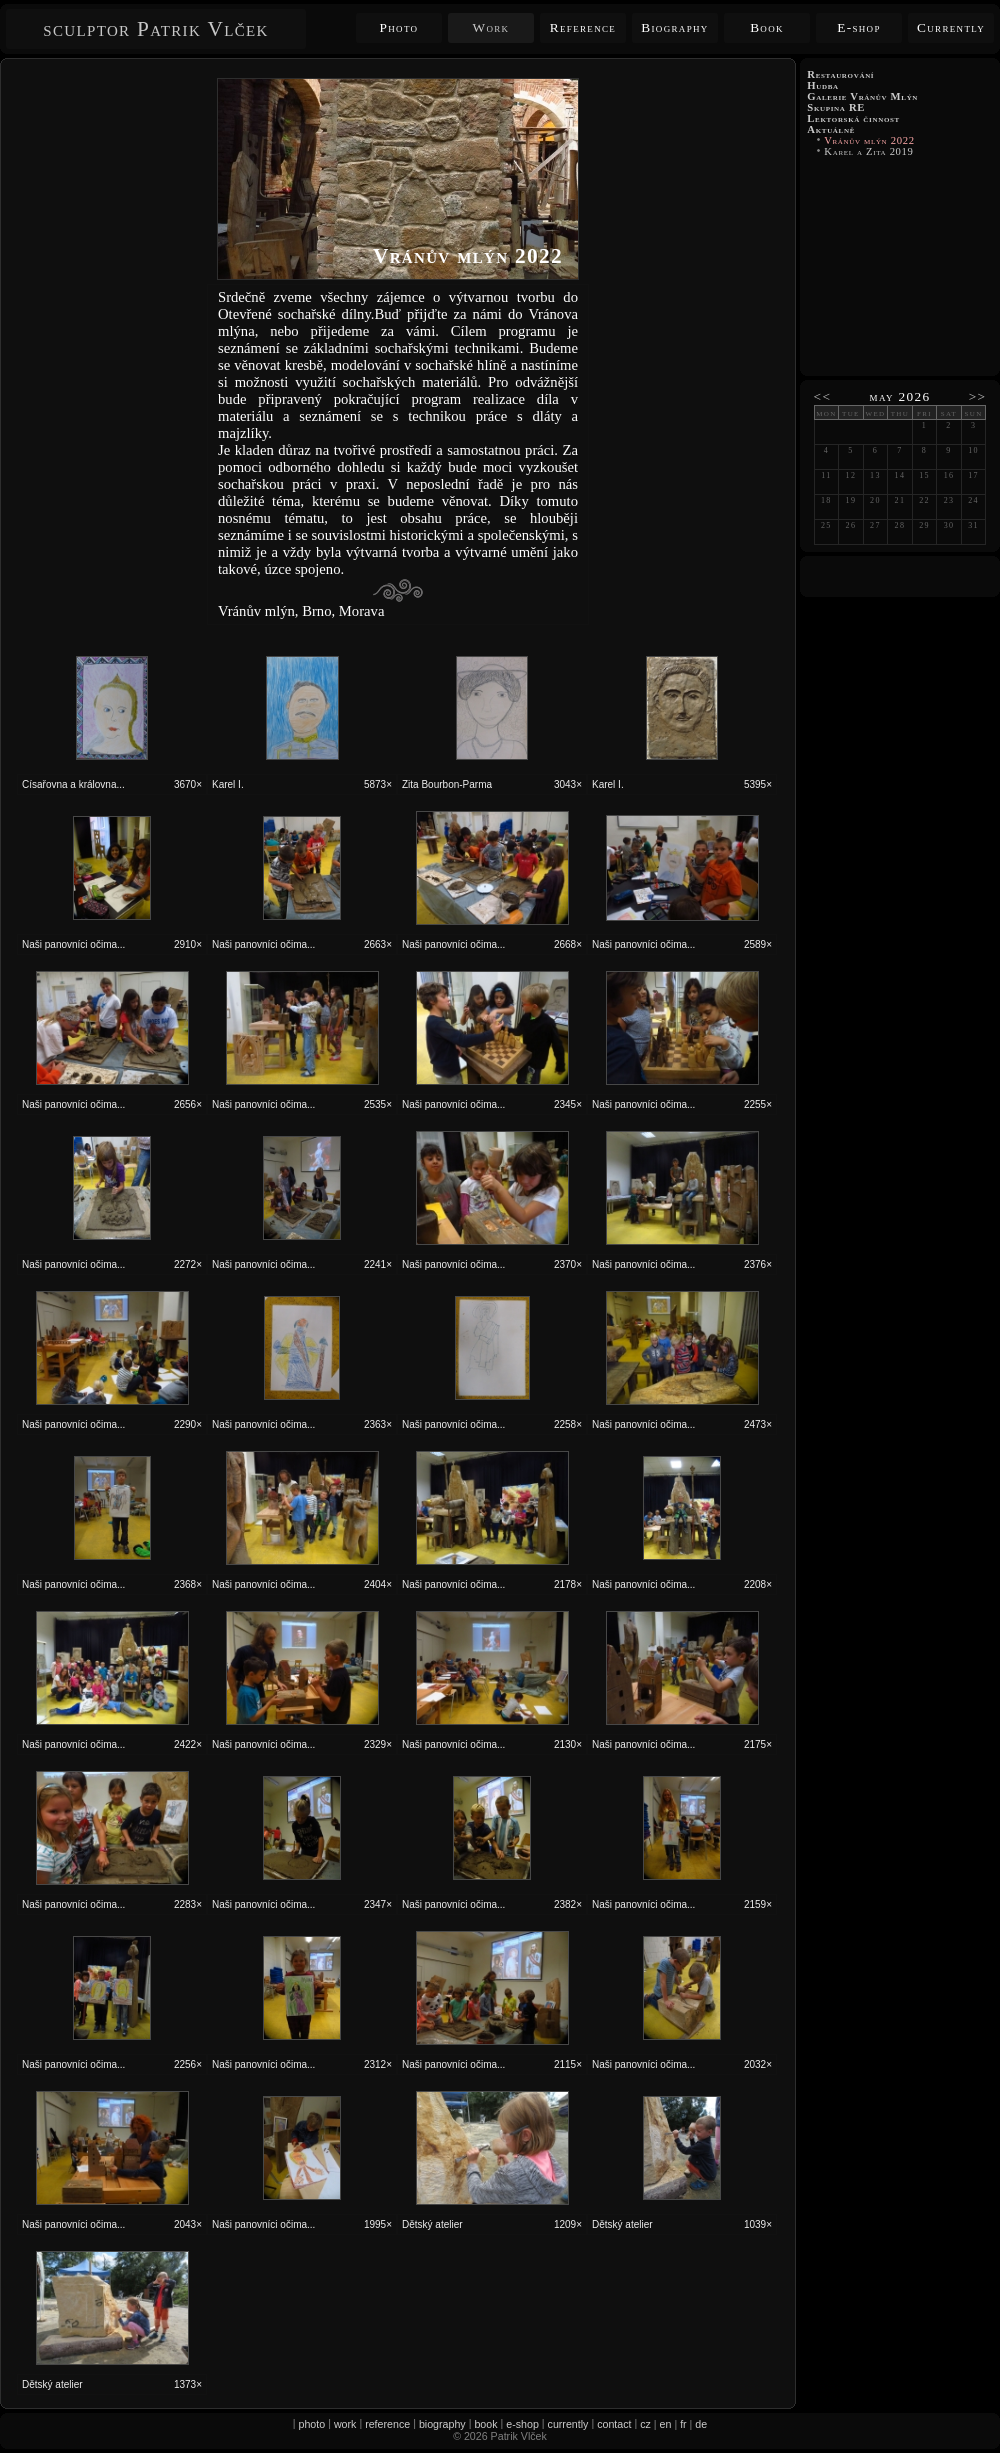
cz (645, 2424)
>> (978, 396)
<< (823, 396)
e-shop (522, 2424)
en (666, 2424)
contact (614, 2424)
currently (568, 2424)
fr (683, 2424)
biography (442, 2424)
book (485, 2424)
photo (312, 2424)
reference (387, 2424)
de (701, 2424)
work (345, 2424)
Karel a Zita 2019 (869, 151)
